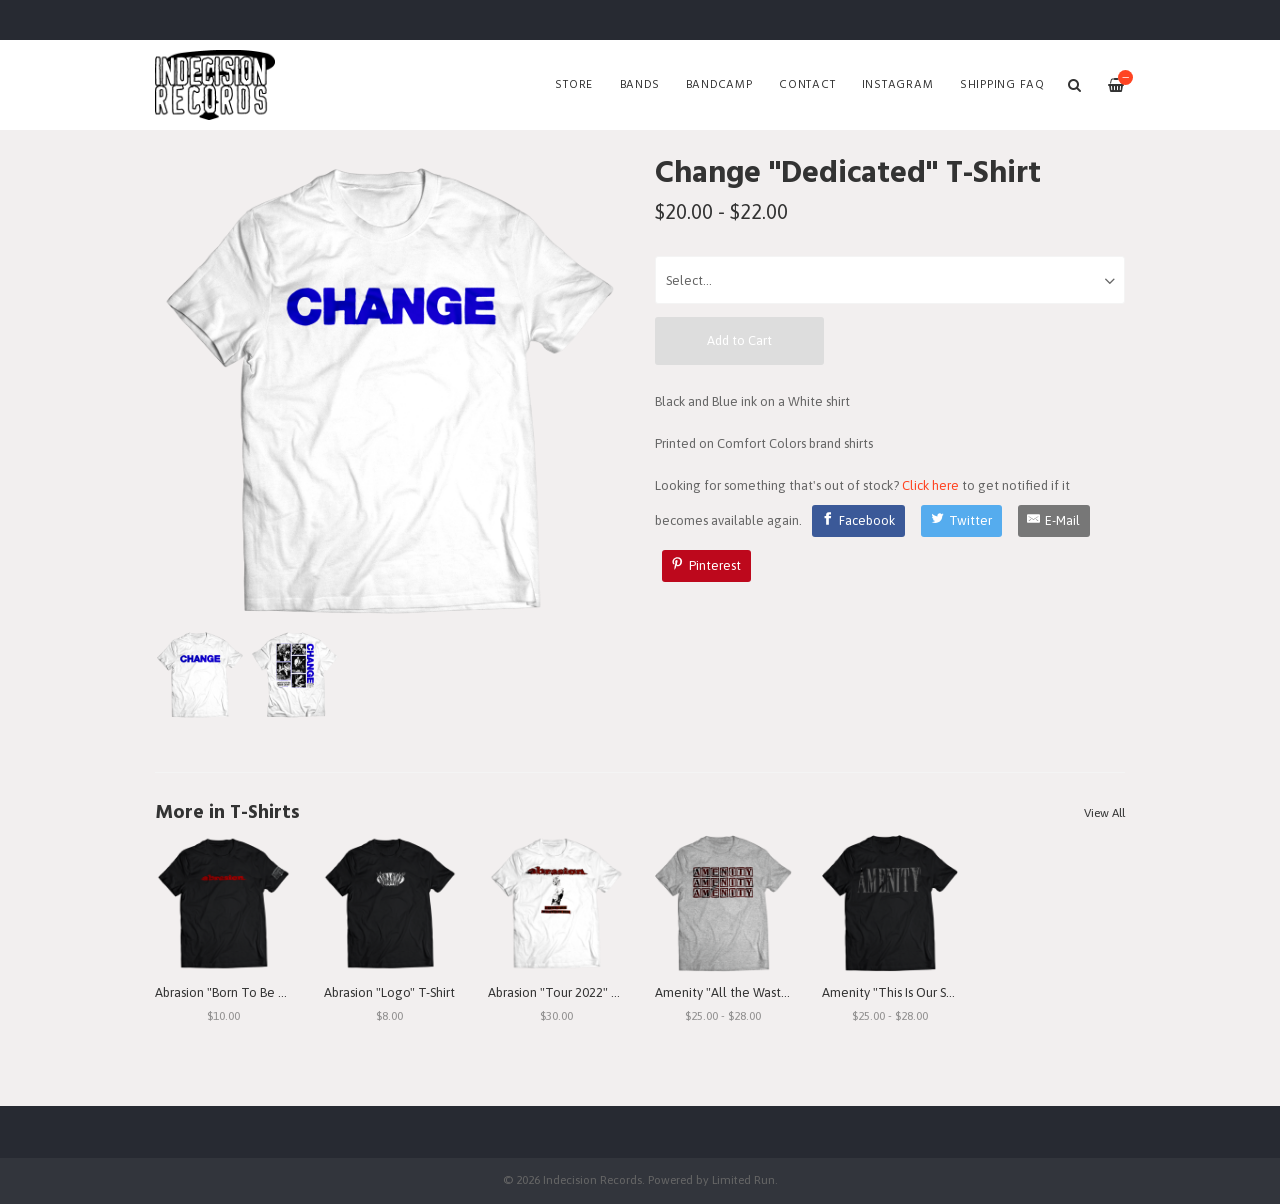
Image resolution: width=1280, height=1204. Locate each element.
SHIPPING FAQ (1002, 85)
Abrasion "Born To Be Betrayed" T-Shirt (265, 992)
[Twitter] (961, 521)
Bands (640, 85)
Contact (807, 85)
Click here (930, 485)
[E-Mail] (1054, 521)
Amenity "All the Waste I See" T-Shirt (760, 992)
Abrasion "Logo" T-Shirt (389, 992)
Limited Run (743, 1179)
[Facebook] (859, 521)
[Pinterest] (707, 566)
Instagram (898, 85)
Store (574, 85)
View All (1104, 813)
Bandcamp (719, 85)
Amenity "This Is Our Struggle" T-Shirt (928, 992)
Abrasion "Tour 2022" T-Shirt (568, 992)
